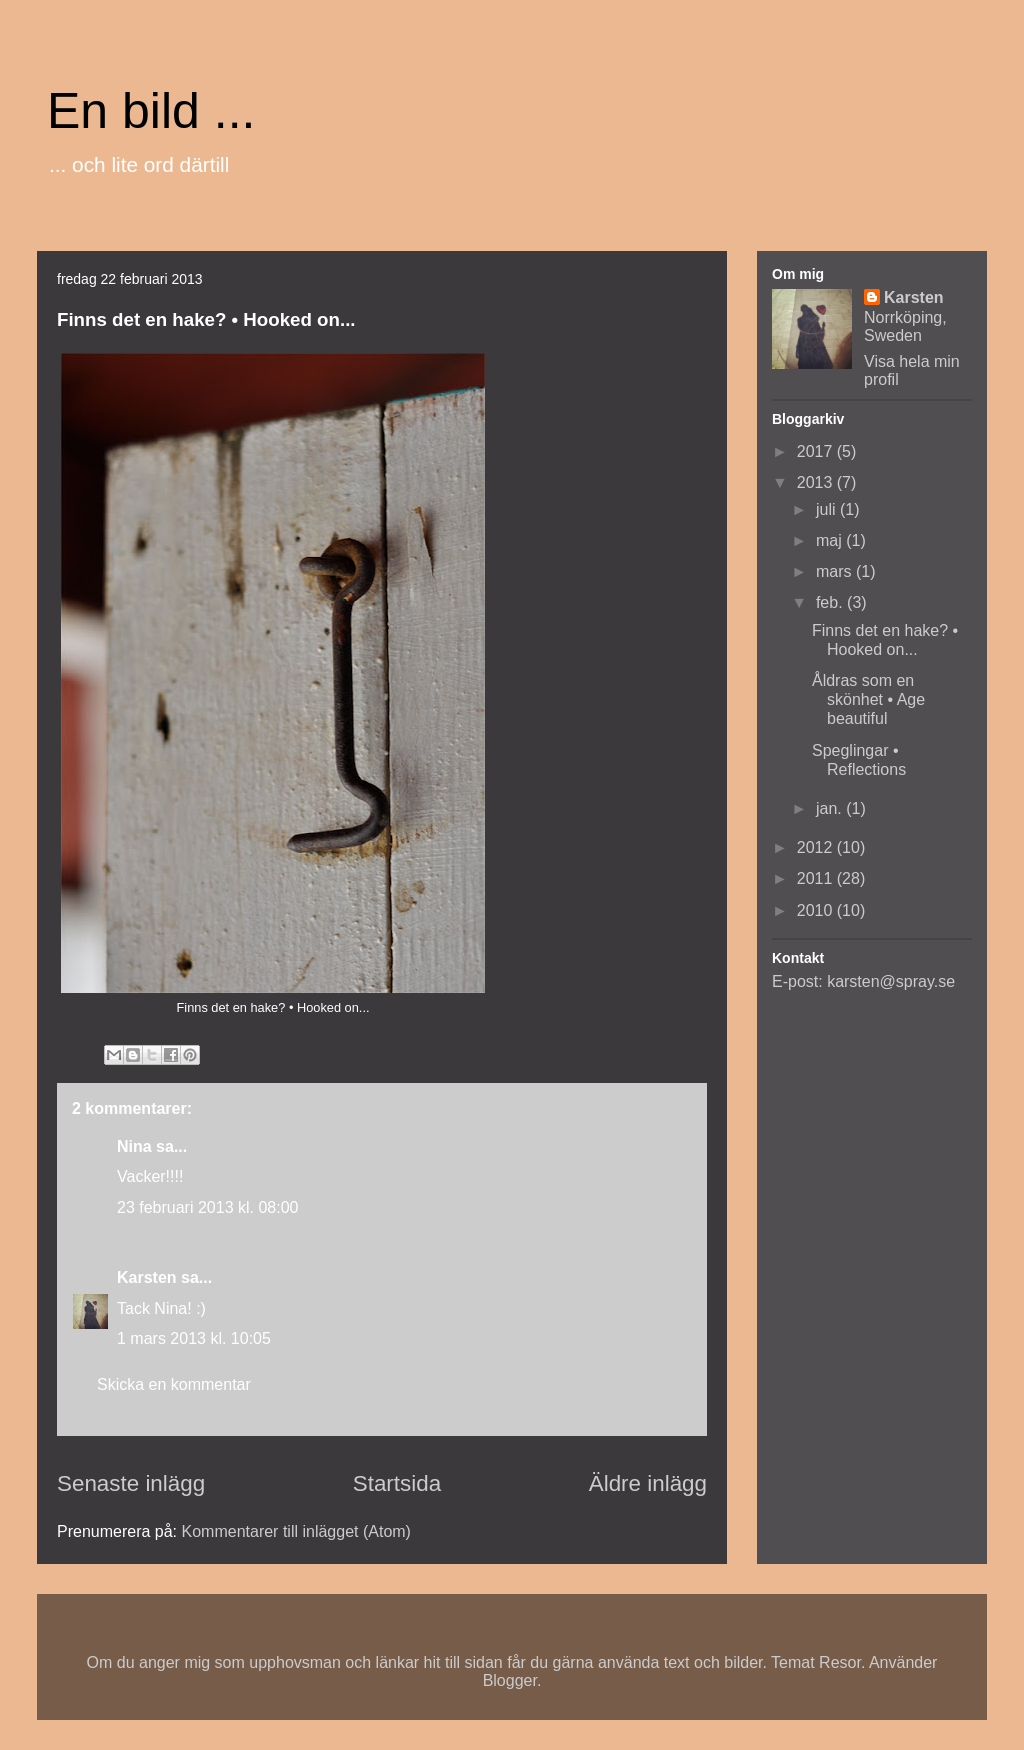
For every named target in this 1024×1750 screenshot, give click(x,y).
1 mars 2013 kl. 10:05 (194, 1338)
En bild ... (151, 111)
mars (836, 571)
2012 (817, 847)
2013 (817, 482)
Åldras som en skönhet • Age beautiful (868, 699)
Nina (134, 1146)
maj (831, 540)
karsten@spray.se (891, 981)
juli (828, 509)
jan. (831, 808)
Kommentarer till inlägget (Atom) (296, 1531)
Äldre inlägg (648, 1483)
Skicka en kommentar (174, 1384)
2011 (817, 878)
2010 (817, 910)
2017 (817, 451)
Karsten (147, 1277)
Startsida (397, 1483)
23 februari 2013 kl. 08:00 (207, 1207)
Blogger (510, 1680)
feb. (831, 602)
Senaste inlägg (131, 1483)
